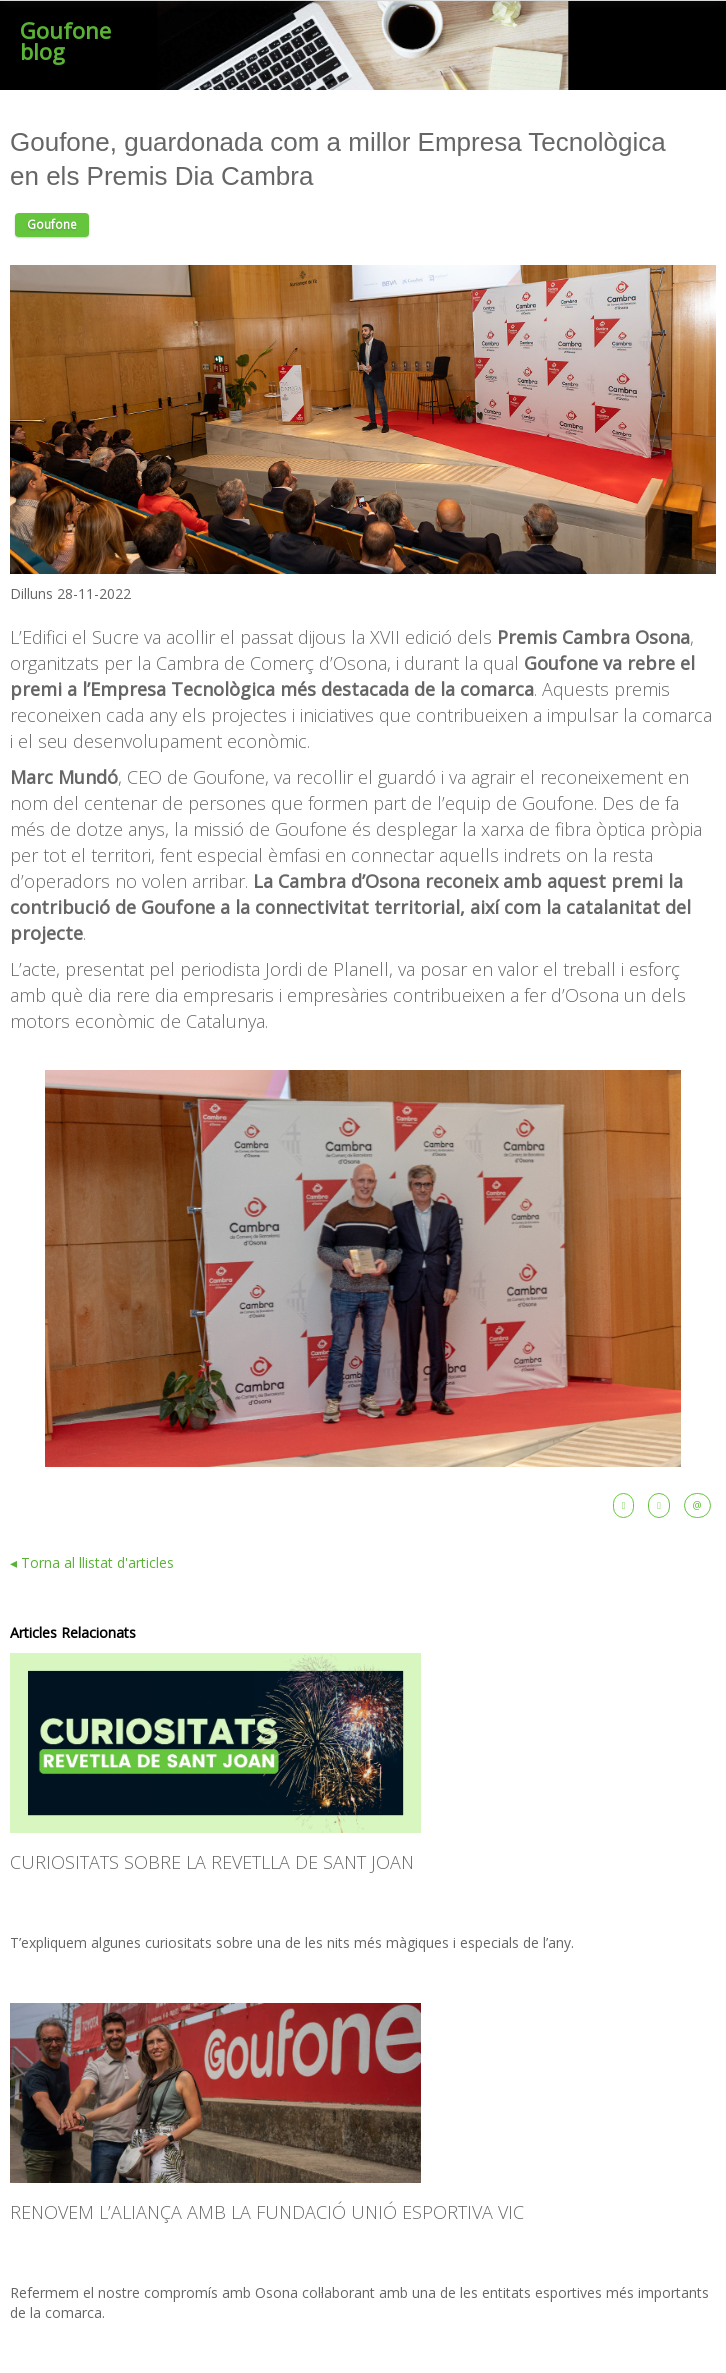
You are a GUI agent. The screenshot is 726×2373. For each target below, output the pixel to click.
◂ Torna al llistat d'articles (92, 1562)
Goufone (52, 224)
